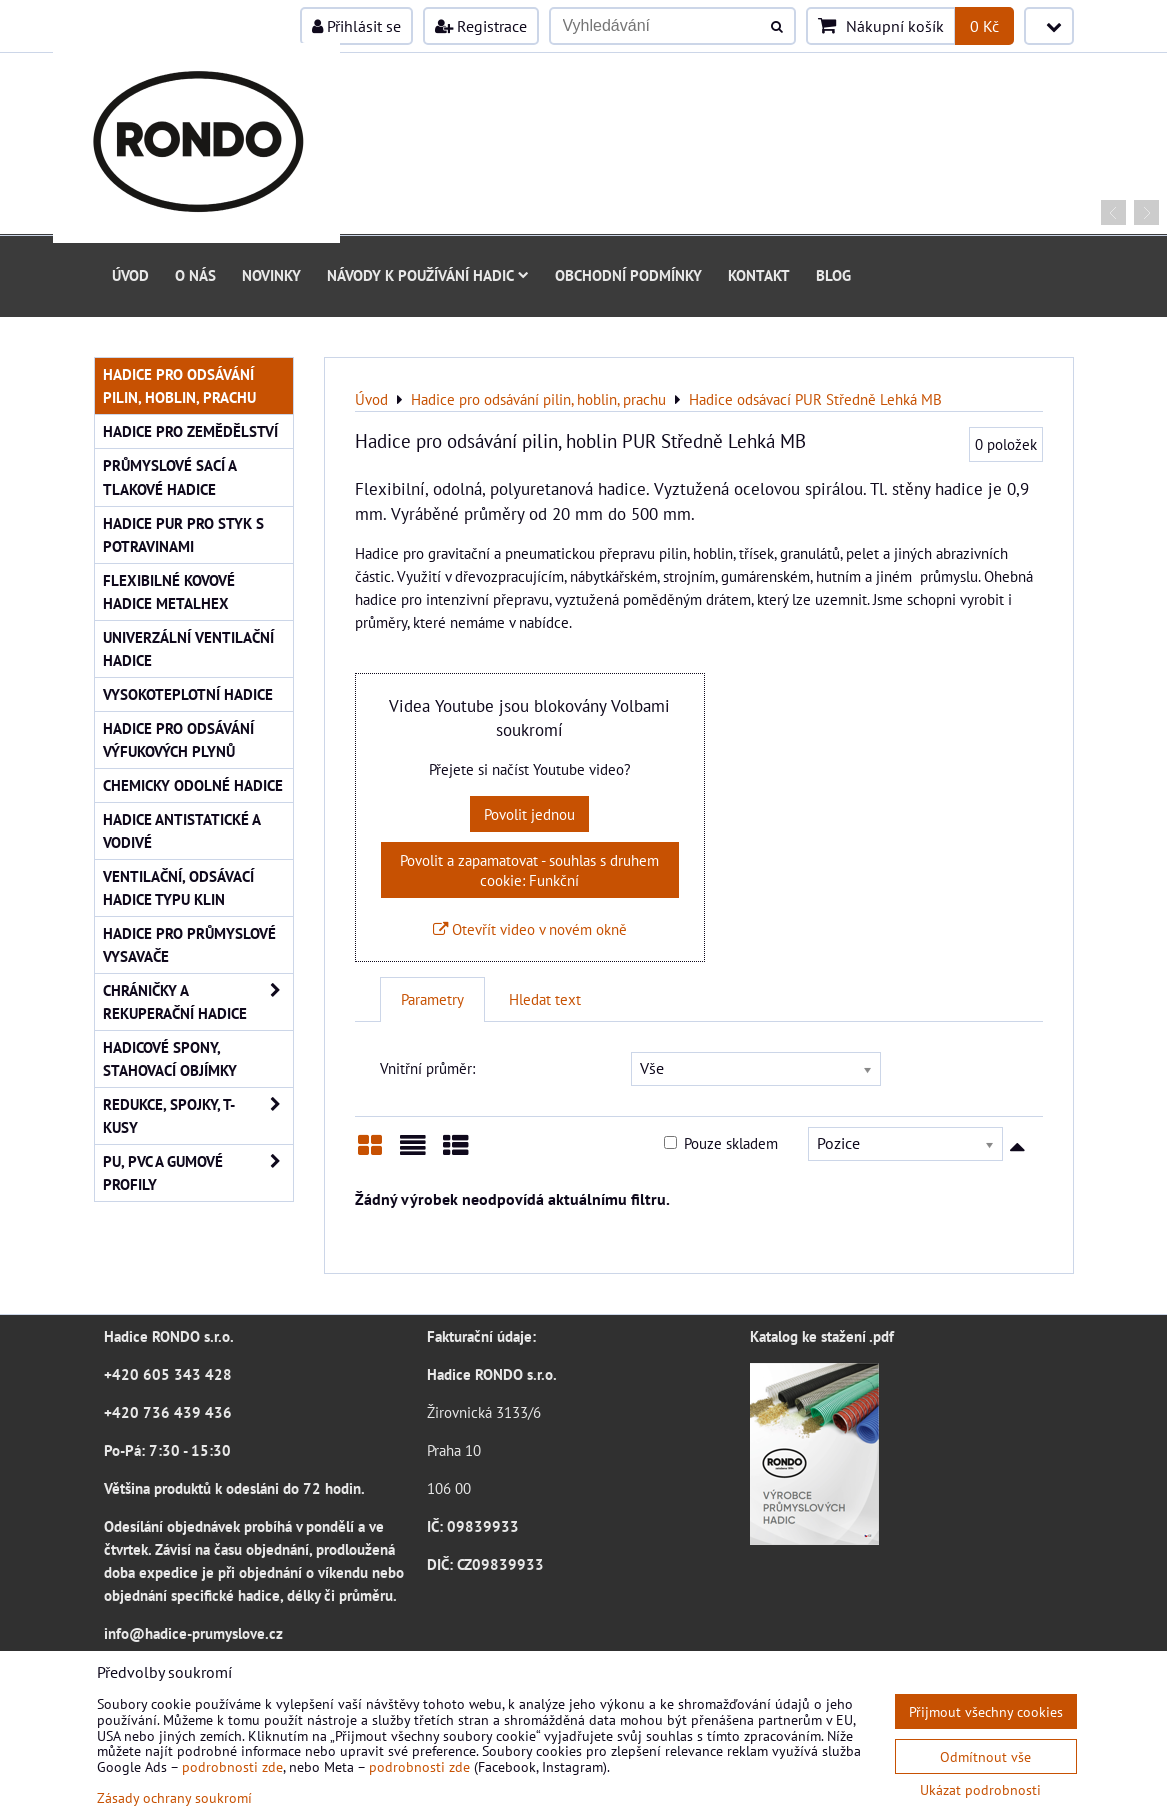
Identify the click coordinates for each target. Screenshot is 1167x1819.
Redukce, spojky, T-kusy (198, 1116)
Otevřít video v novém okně (530, 929)
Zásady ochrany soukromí (174, 1797)
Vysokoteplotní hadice (188, 694)
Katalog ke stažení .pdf (822, 1336)
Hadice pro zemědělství (190, 431)
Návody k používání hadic (428, 275)
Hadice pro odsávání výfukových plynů (178, 739)
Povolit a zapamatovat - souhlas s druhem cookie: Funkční (529, 870)
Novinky (271, 275)
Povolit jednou (529, 814)
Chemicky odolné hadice (193, 785)
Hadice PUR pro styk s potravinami (183, 534)
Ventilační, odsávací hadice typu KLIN (178, 887)
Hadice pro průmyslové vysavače (189, 944)
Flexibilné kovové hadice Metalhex (169, 591)
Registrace (481, 26)
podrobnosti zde (232, 1766)
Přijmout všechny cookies (986, 1711)
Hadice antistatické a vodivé (182, 830)
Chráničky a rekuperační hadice (198, 1002)
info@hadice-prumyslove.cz (193, 1633)
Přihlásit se (356, 26)
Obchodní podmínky (628, 275)
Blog (833, 275)
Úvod (130, 275)
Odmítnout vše (985, 1756)
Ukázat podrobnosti (980, 1790)
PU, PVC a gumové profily (198, 1173)
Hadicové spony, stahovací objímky (170, 1058)
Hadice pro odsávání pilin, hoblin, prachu (179, 385)
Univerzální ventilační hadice (188, 648)
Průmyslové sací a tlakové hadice (170, 476)
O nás (195, 275)
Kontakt (759, 275)
